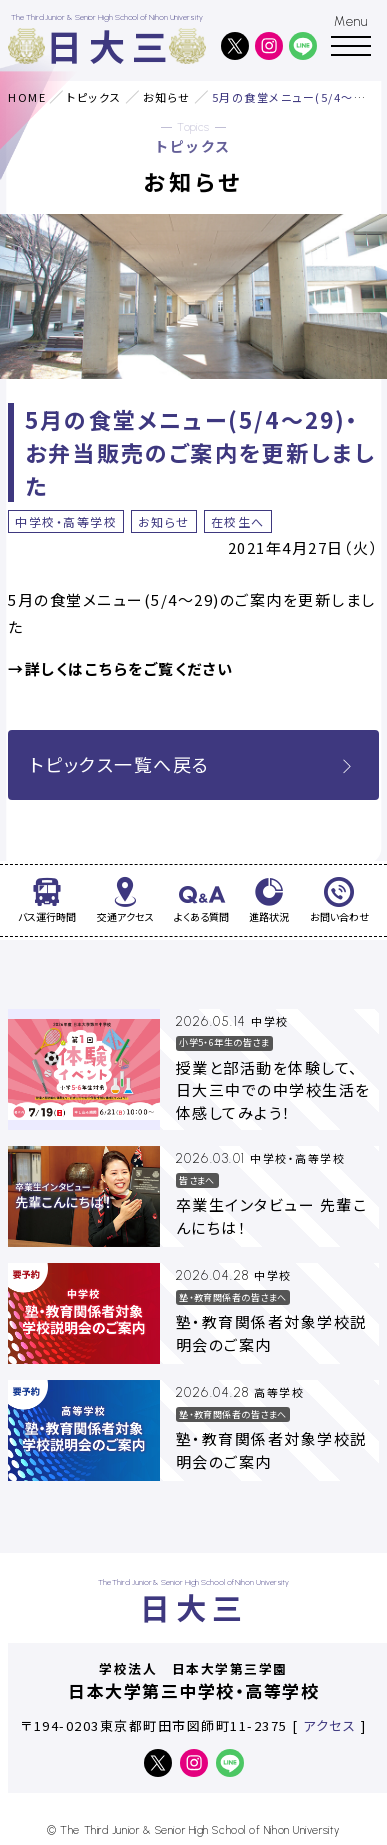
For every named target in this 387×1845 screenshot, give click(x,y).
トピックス (94, 97)
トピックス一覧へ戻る (194, 764)
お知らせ (167, 97)
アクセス (329, 1725)
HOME (27, 97)
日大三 (111, 45)
